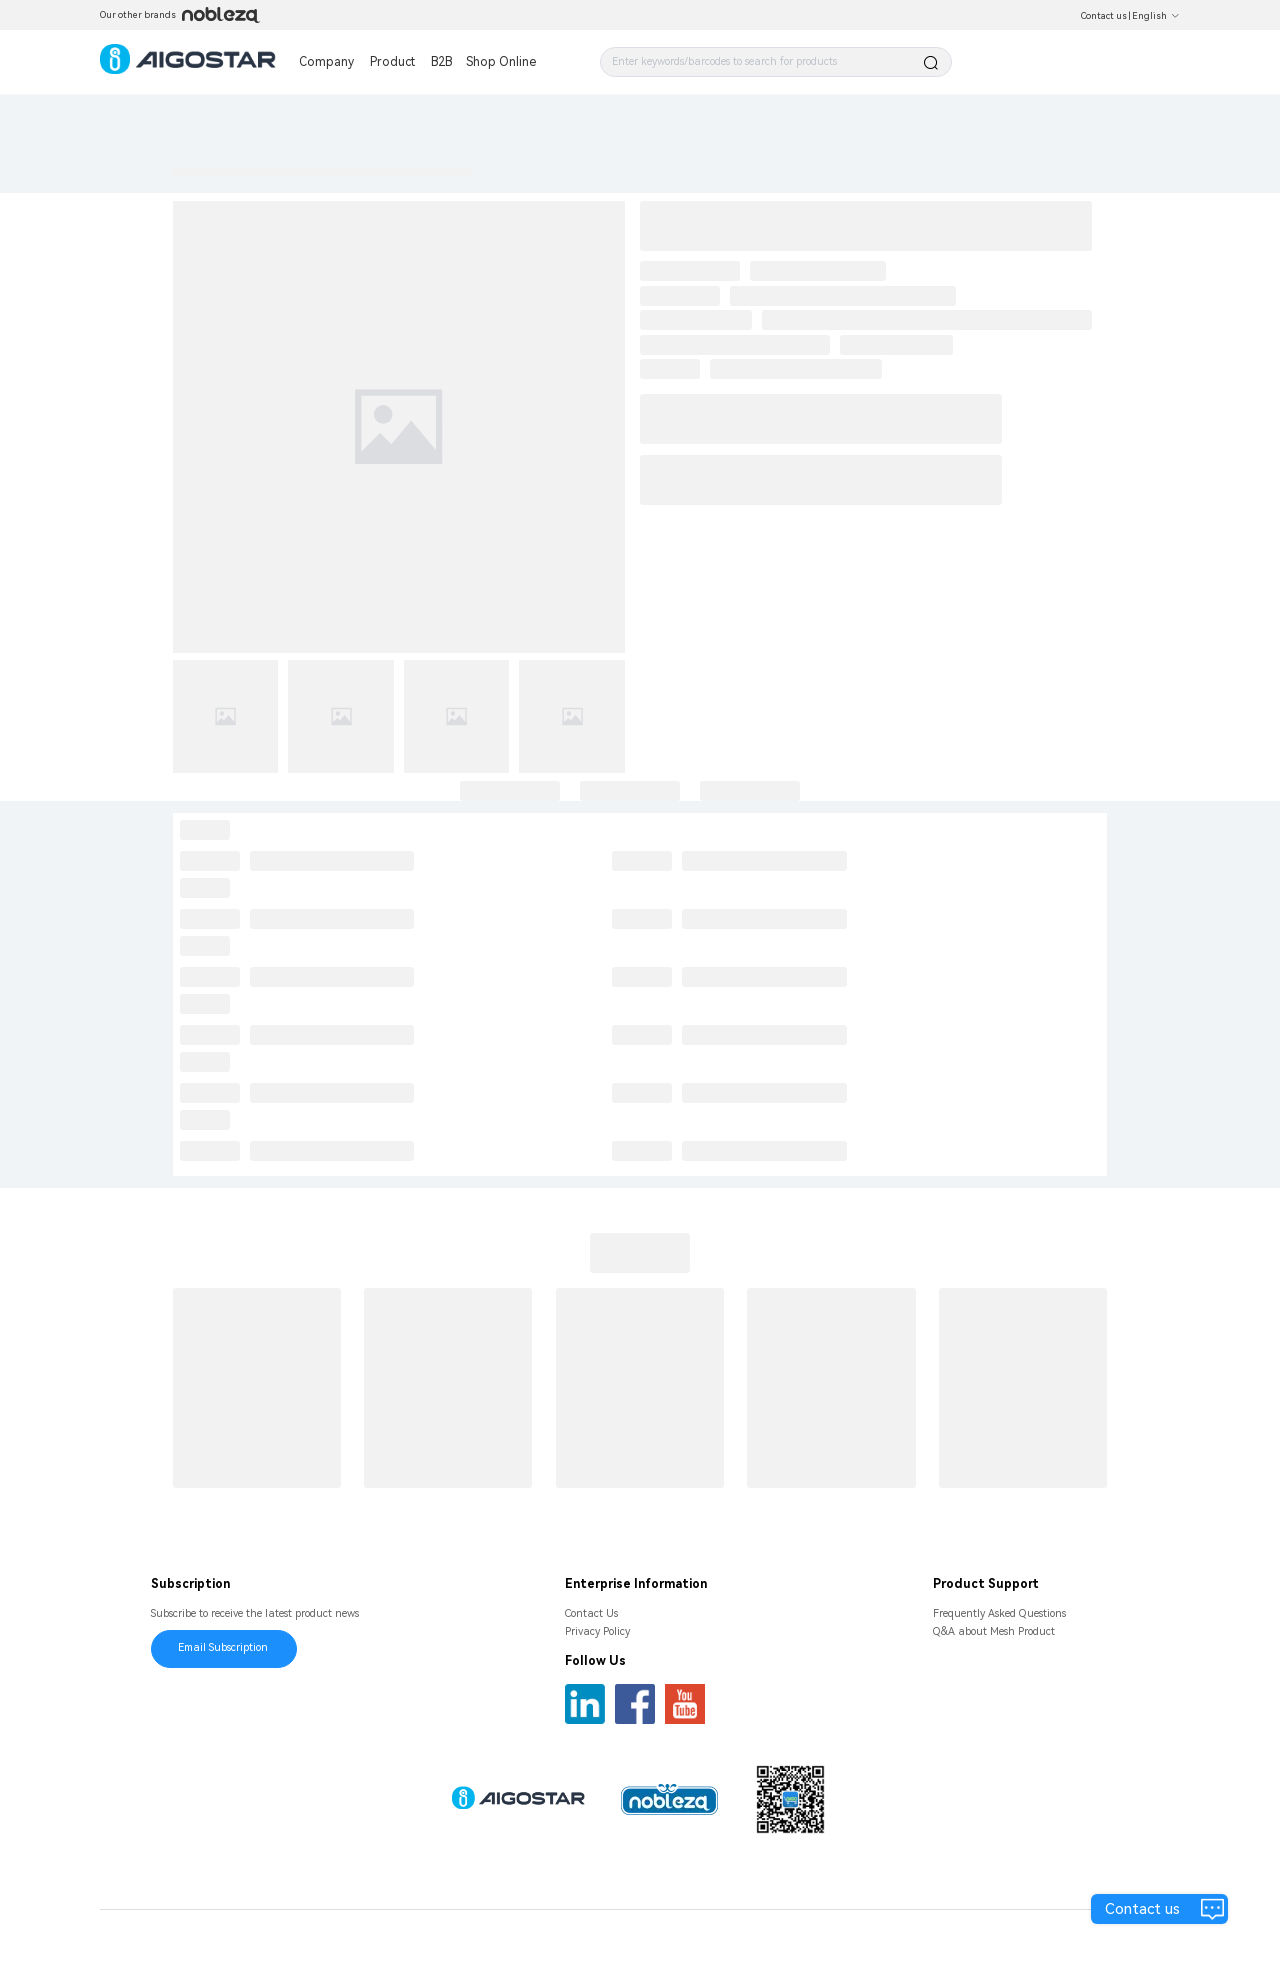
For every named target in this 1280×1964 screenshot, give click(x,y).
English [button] (1156, 16)
